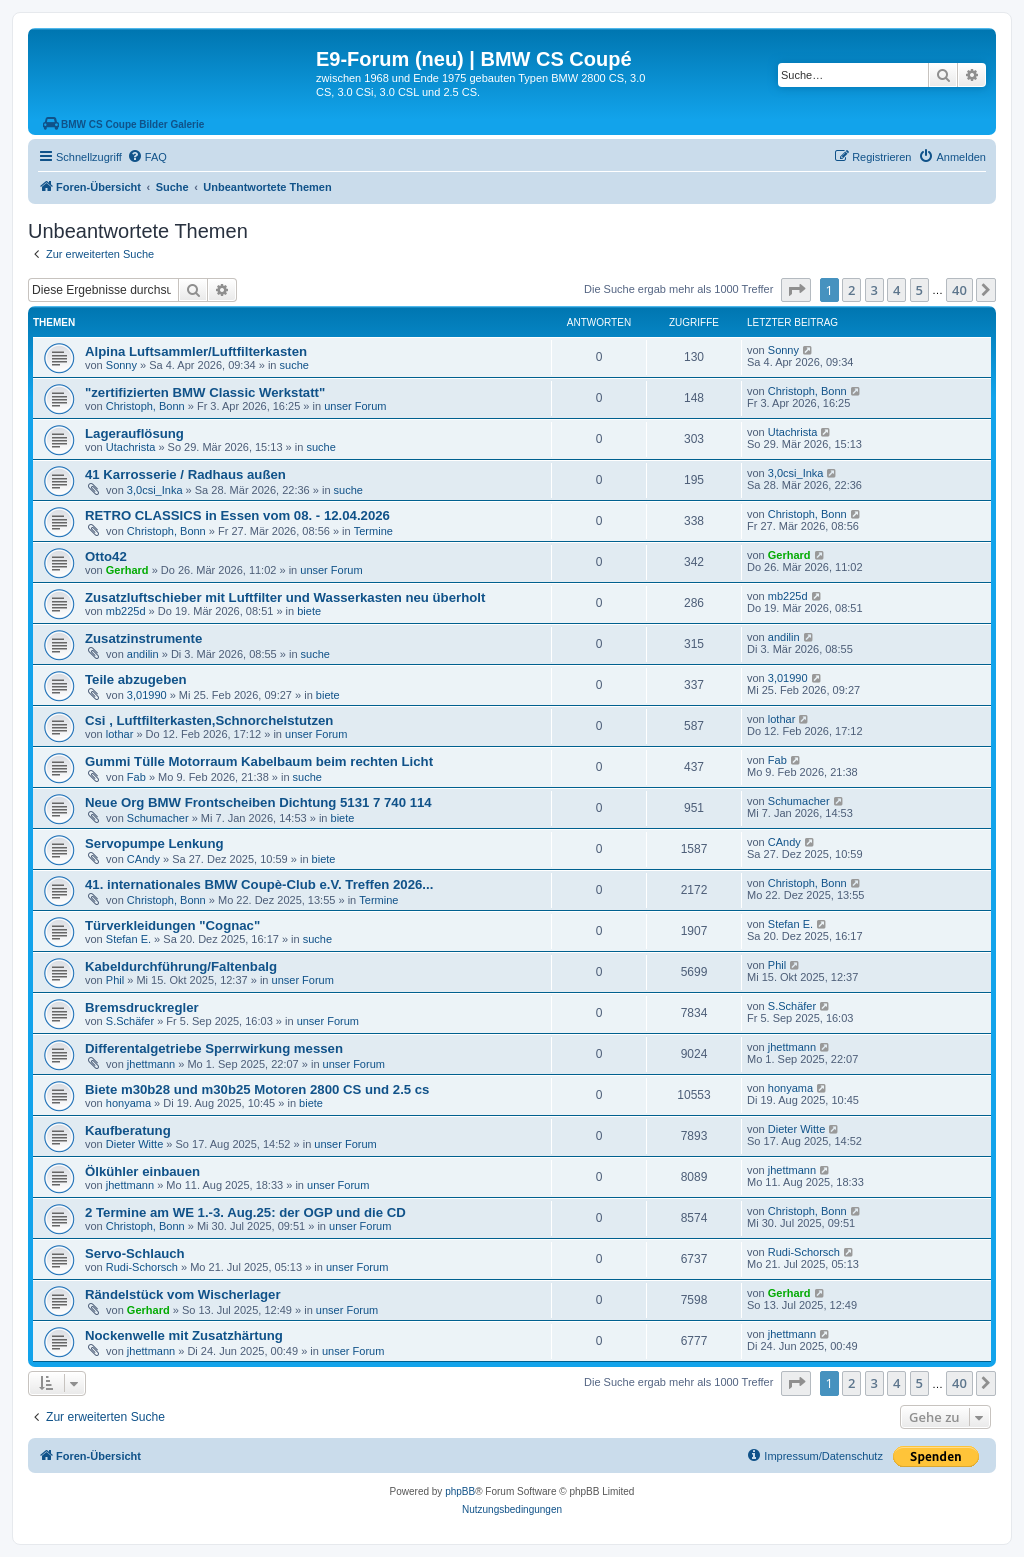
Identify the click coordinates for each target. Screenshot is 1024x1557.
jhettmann (151, 1064)
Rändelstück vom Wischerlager (183, 1294)
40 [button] (959, 290)
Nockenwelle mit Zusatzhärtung (184, 1335)
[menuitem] (147, 157)
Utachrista (131, 447)
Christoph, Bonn (145, 406)
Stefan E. (128, 939)
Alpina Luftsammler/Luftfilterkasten (196, 351)
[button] (796, 290)
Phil (115, 980)
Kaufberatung (128, 1130)
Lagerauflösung (134, 433)
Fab (136, 777)
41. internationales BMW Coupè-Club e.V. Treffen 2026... (259, 884)
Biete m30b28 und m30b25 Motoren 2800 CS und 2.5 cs (257, 1089)
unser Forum (355, 406)
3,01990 (147, 695)
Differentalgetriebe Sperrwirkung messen (214, 1048)
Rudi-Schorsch (142, 1267)
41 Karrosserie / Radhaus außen (185, 474)
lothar (120, 734)
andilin (143, 654)
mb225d (126, 611)
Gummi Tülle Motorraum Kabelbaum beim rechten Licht (259, 761)
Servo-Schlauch (135, 1253)
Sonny (121, 365)
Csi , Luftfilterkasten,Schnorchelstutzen (209, 720)
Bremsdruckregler (142, 1007)
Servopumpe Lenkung (154, 843)
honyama (128, 1103)
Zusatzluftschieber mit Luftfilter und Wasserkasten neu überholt (285, 597)
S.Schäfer (130, 1021)
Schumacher (158, 818)
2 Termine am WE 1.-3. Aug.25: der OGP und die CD (245, 1212)
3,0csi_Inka (155, 490)
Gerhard (127, 570)
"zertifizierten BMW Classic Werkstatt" (205, 392)
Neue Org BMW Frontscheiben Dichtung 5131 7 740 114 (258, 802)
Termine (373, 531)
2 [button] (851, 290)
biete (309, 611)
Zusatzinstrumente (143, 638)
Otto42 (106, 556)
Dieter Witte (134, 1144)
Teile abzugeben (136, 679)
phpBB (460, 1491)
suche (294, 365)
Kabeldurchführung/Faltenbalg (181, 966)
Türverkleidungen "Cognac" (172, 925)
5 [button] (919, 290)
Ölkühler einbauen (142, 1171)
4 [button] (896, 290)
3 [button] (874, 290)
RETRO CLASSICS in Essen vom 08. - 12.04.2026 (237, 515)
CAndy (143, 859)
